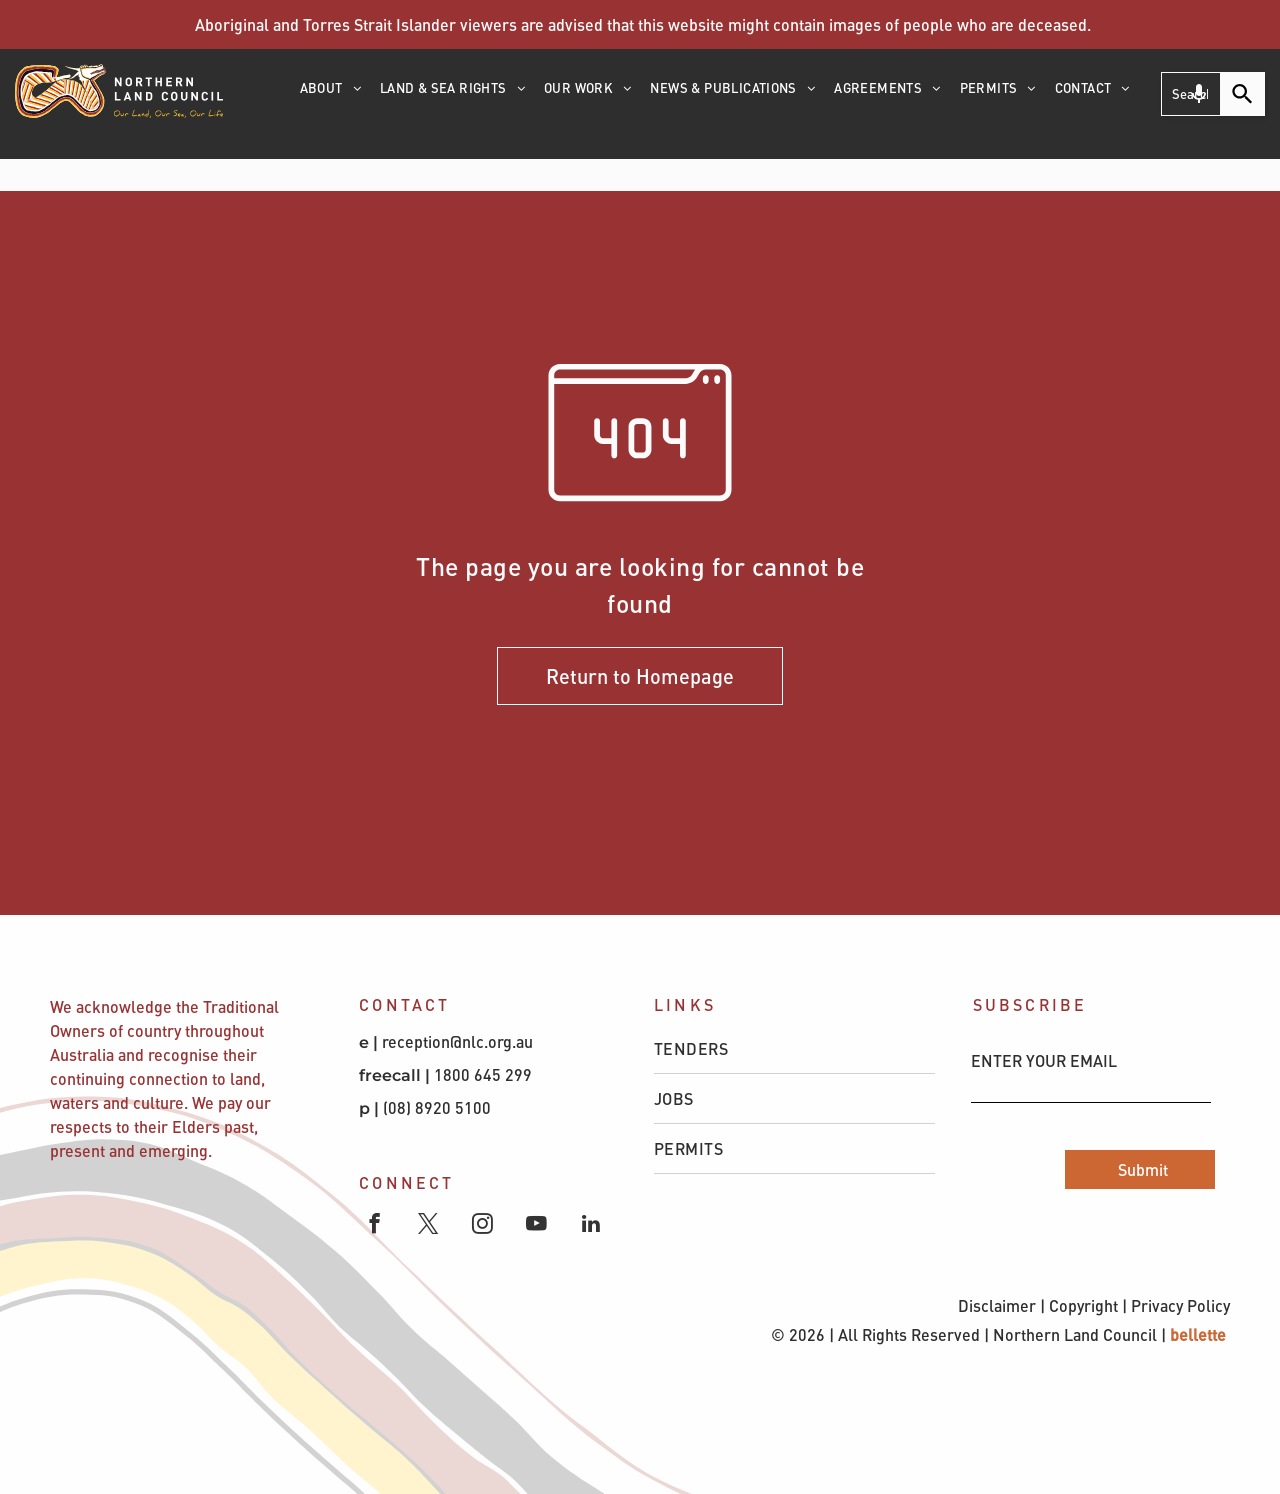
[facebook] (374, 1226)
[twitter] (428, 1226)
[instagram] (482, 1226)
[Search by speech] (1199, 94)
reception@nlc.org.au (457, 1041)
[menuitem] (332, 95)
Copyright (1083, 1305)
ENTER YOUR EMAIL (1044, 1060)
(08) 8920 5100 (439, 1107)
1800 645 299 (483, 1074)
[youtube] (536, 1226)
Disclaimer (997, 1305)
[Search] (1243, 94)
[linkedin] (590, 1226)
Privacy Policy (1180, 1305)
